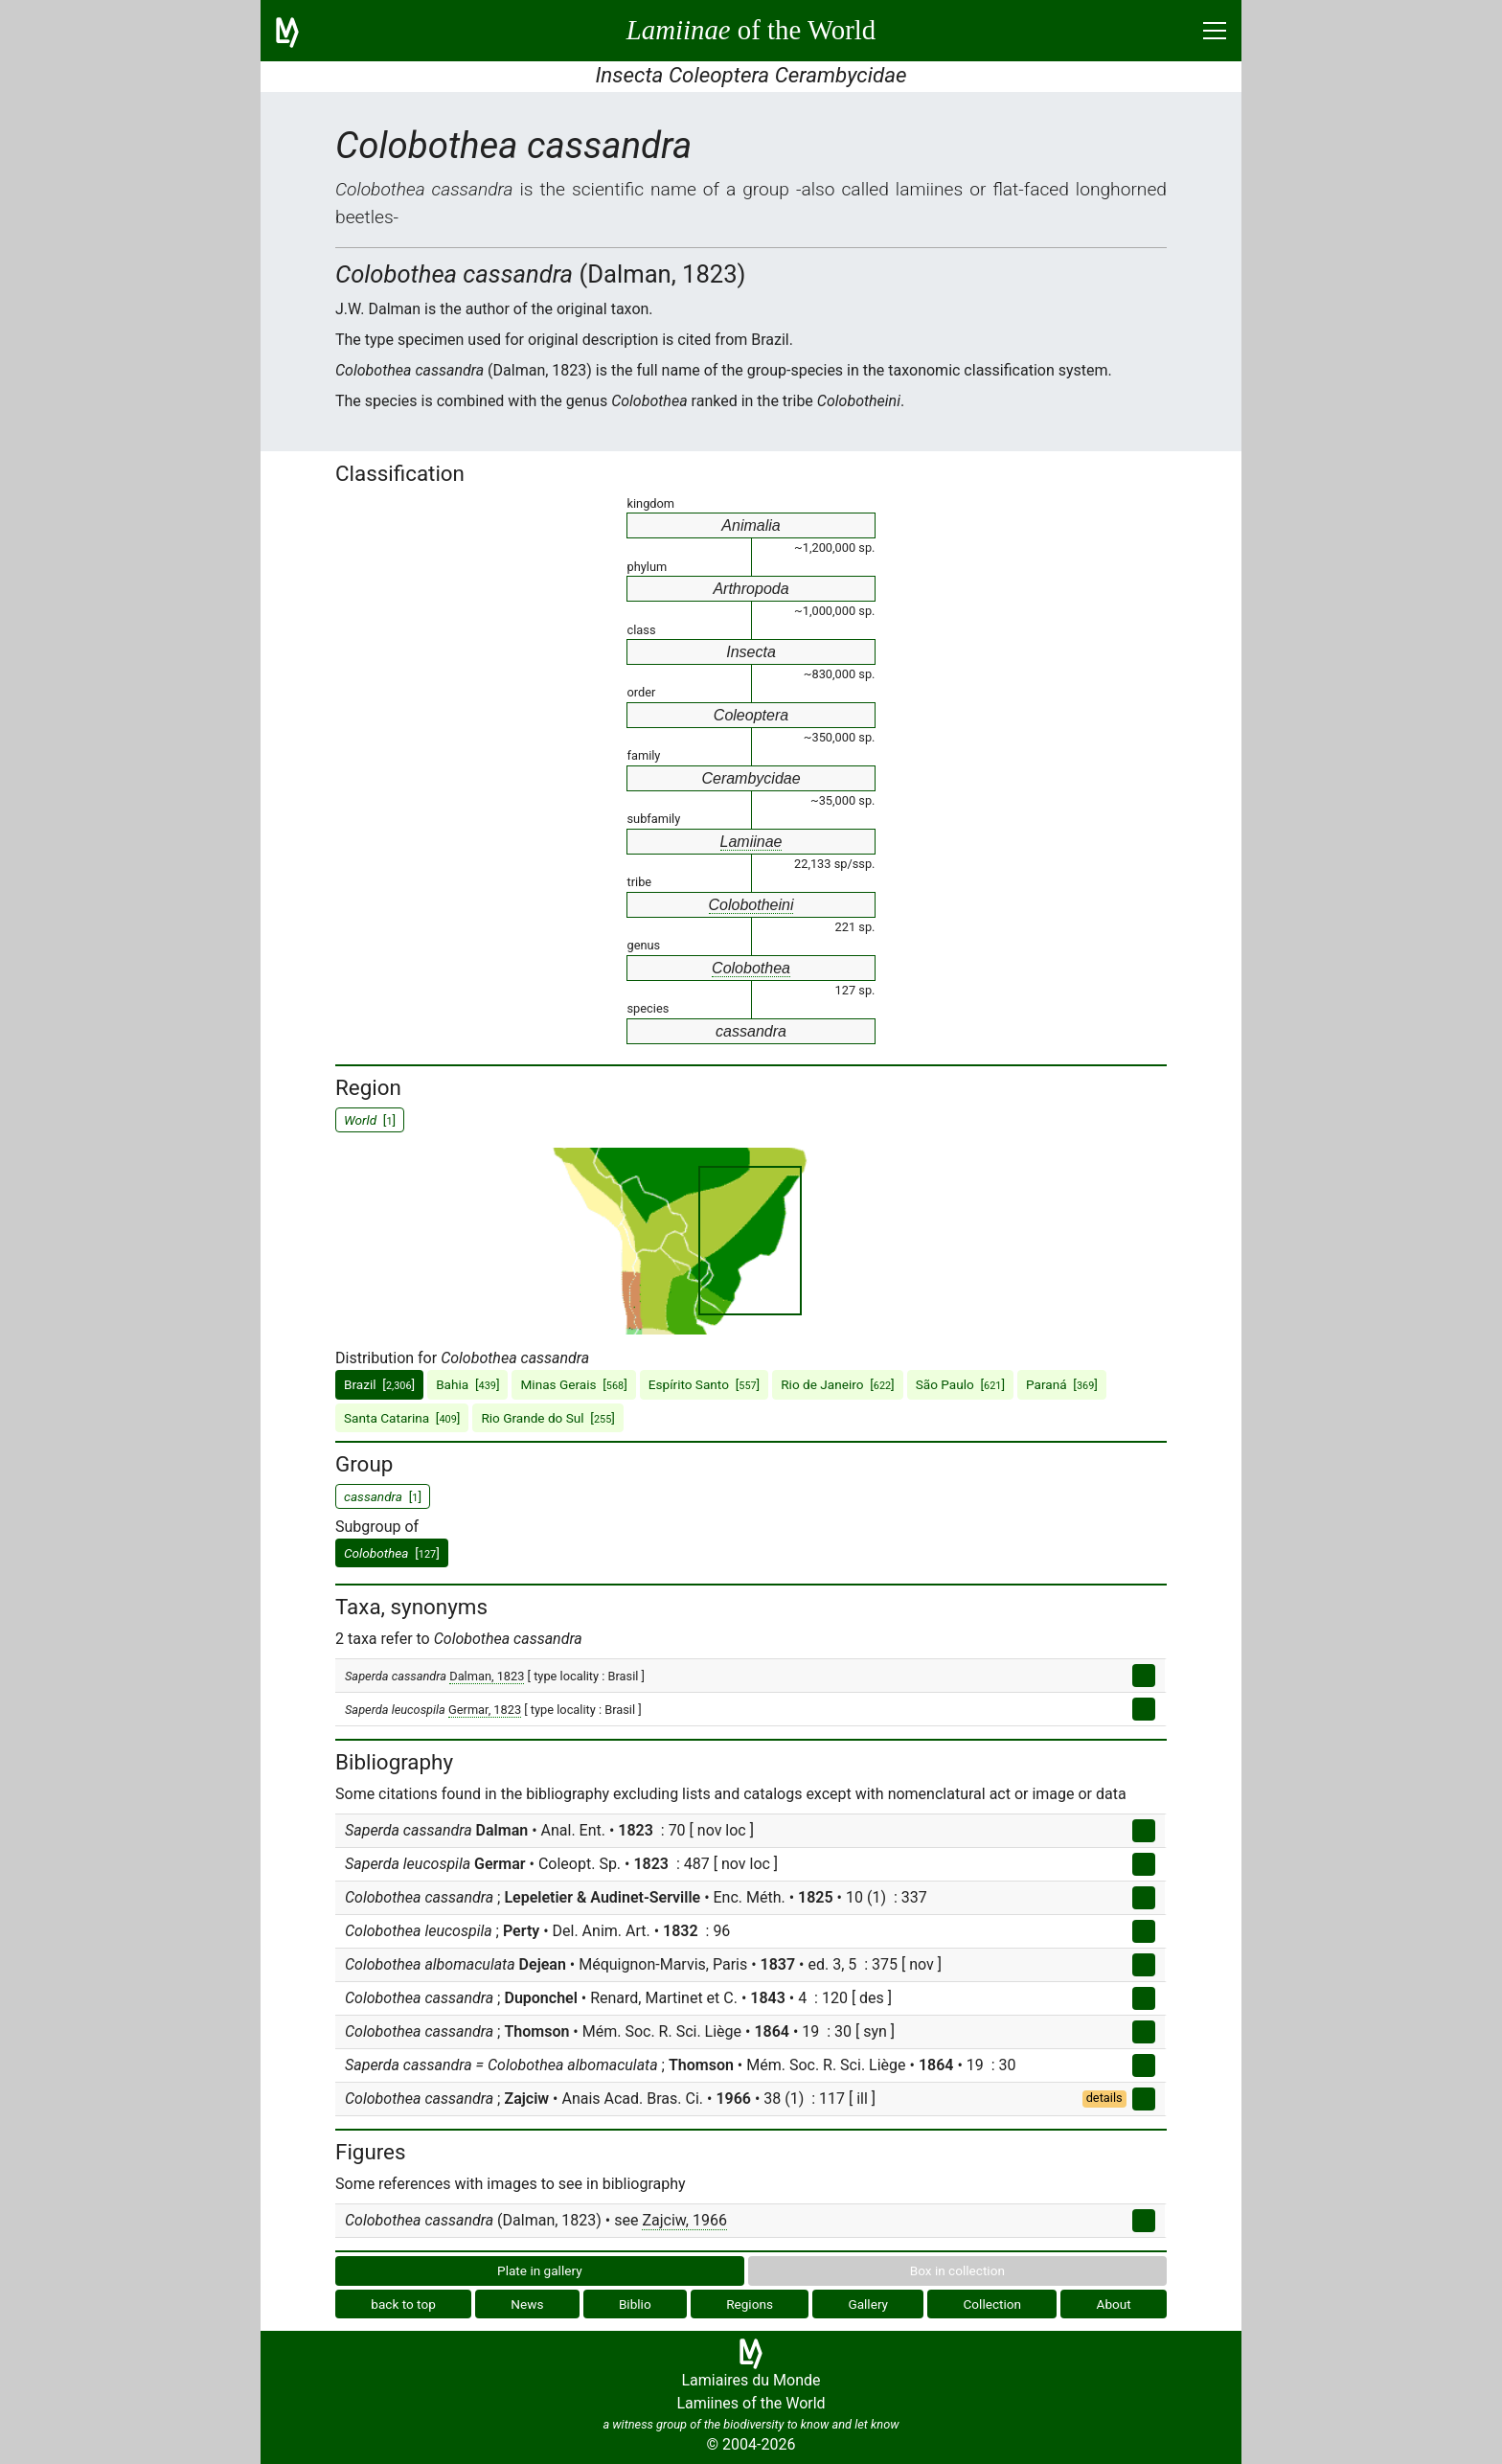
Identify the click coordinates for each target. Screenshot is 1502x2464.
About (1114, 2304)
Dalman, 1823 (486, 1676)
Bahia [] (467, 1384)
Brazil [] (379, 1384)
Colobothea (751, 968)
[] (392, 1553)
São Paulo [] (960, 1384)
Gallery (868, 2304)
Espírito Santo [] (704, 1384)
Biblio (635, 2304)
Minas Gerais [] (573, 1384)
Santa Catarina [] (402, 1418)
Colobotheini (751, 905)
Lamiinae (751, 841)
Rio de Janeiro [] (838, 1384)
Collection (993, 2304)
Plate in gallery (539, 2270)
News (527, 2304)
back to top (403, 2304)
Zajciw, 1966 (684, 2220)
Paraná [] (1062, 1384)
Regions (749, 2304)
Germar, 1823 (484, 1709)
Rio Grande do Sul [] (548, 1418)
